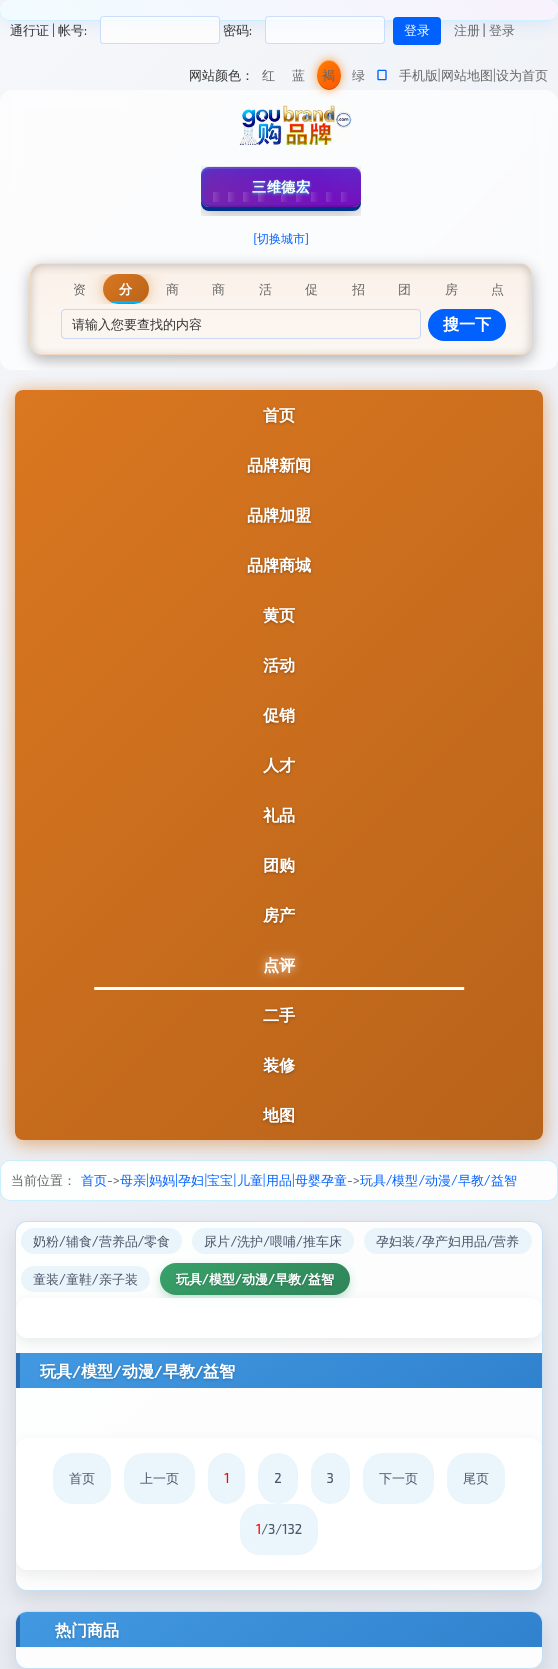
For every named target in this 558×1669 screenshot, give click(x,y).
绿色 (358, 78)
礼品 (279, 814)
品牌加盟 (279, 514)
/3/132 (279, 1529)
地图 (279, 1114)
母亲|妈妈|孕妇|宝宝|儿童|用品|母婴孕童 (233, 1180)
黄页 (279, 614)
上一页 (159, 1478)
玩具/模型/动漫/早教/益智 (438, 1180)
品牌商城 (279, 564)
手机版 (418, 75)
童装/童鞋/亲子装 (85, 1279)
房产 (279, 914)
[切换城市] (281, 238)
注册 (467, 30)
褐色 (328, 78)
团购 (279, 864)
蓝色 (298, 78)
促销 (279, 714)
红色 (268, 78)
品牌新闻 (279, 464)
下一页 (398, 1478)
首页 (279, 414)
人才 (279, 764)
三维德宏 (281, 186)
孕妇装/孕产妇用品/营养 (448, 1241)
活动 (279, 664)
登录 (502, 30)
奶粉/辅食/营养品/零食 (101, 1241)
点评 (279, 964)
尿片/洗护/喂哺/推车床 (272, 1241)
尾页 (476, 1478)
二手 (279, 1014)
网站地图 (467, 75)
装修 (279, 1064)
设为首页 (522, 75)
